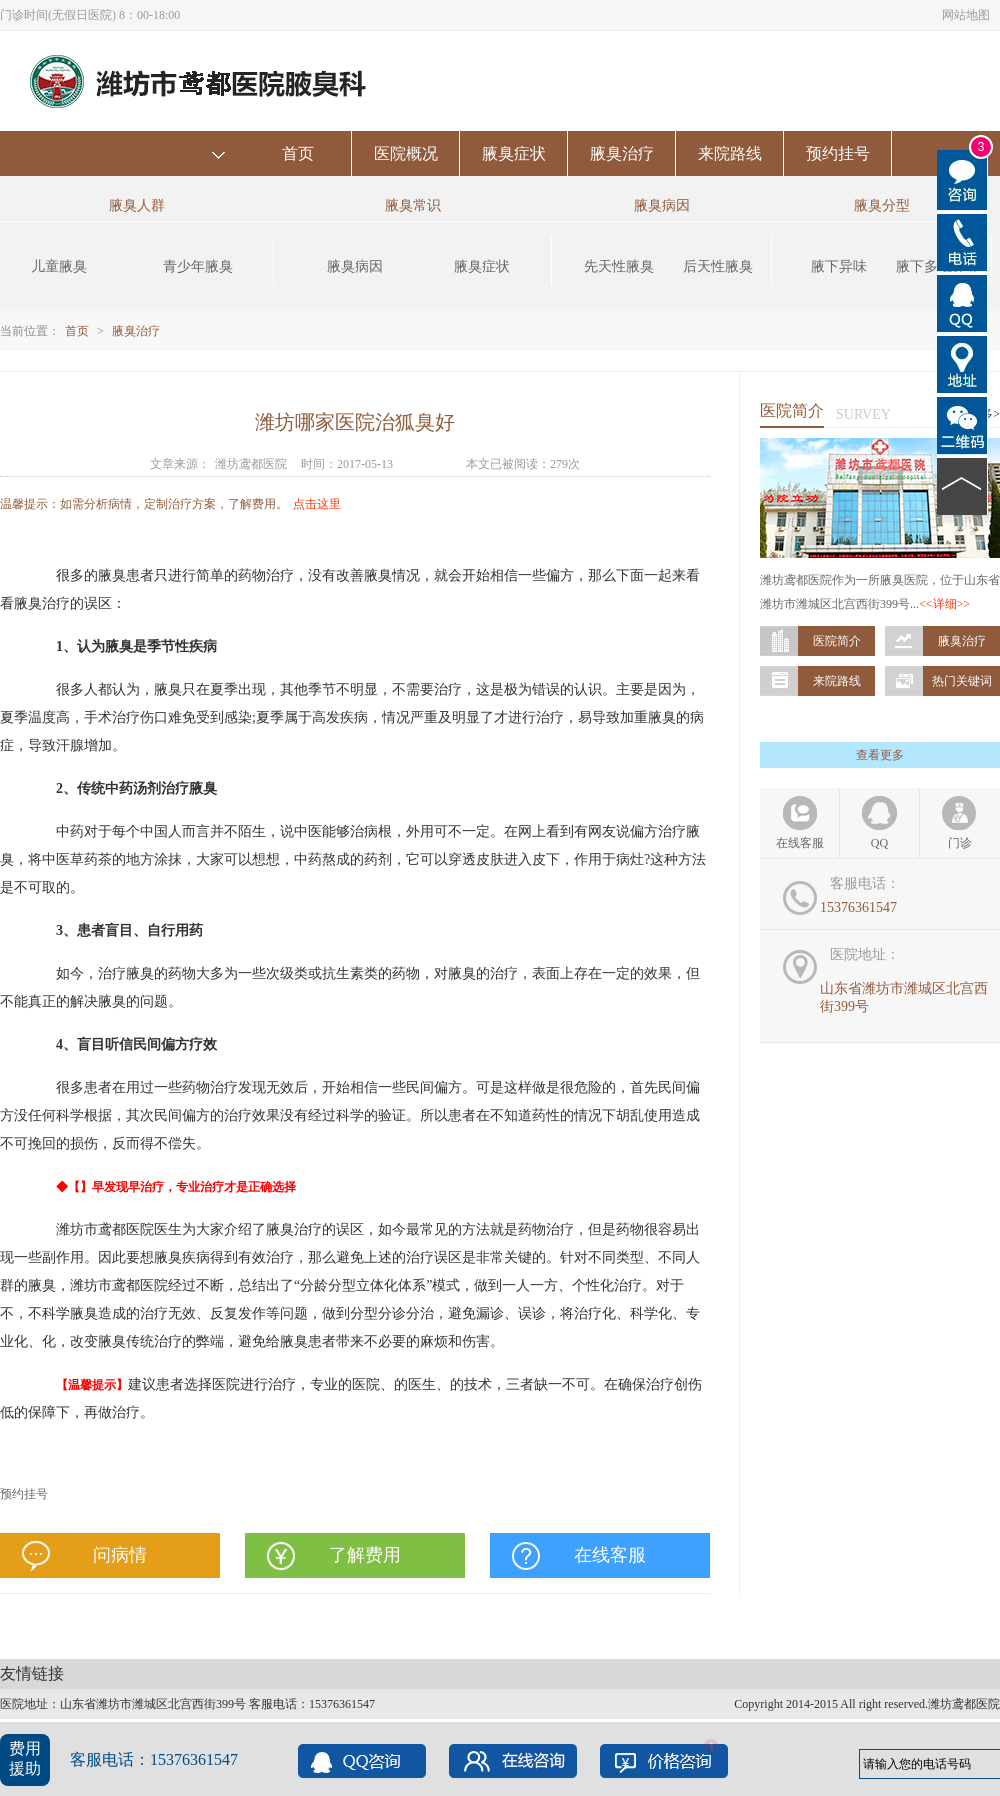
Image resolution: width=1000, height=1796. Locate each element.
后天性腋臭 (718, 266)
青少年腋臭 (198, 266)
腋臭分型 (882, 205)
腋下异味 (839, 266)
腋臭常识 (413, 205)
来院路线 (730, 153)
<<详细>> (944, 604)
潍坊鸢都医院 (251, 464)
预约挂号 (838, 153)
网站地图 (966, 15)
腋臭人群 (137, 205)
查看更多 (880, 755)
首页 (298, 153)
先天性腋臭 (619, 266)
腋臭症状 (514, 153)
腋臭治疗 (622, 153)
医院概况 (406, 153)
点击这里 (317, 504)
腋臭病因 (355, 266)
